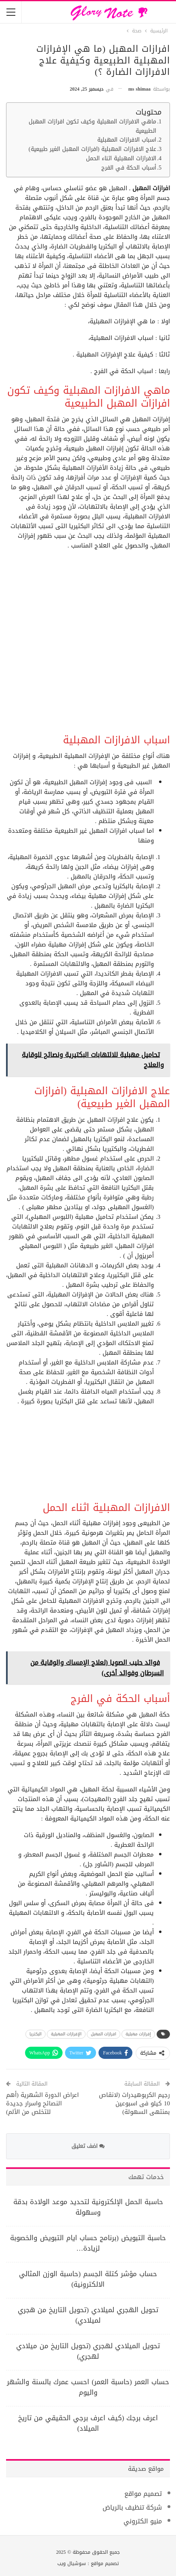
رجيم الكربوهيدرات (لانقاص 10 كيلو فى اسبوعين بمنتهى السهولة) (134, 2103)
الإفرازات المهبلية (66, 2034)
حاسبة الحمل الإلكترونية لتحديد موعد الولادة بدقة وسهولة (88, 2207)
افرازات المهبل (103, 2034)
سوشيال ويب (71, 2563)
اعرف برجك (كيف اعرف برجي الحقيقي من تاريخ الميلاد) (88, 2423)
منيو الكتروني (143, 2521)
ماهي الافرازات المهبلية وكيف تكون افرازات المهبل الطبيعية (92, 126)
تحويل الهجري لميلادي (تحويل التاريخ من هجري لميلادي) (88, 2315)
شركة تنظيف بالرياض (132, 2507)
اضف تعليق (88, 2146)
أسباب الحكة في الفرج (128, 168)
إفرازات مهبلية (138, 2034)
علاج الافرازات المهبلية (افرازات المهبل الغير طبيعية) (93, 149)
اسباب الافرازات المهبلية (126, 140)
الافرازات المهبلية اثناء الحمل (121, 158)
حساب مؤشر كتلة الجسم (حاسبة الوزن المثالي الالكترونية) (88, 2279)
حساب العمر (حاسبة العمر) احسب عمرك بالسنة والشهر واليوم (88, 2387)
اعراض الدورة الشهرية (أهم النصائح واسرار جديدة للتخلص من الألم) (42, 2103)
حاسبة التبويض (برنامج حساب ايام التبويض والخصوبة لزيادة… (88, 2243)
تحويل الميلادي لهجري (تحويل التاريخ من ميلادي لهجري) (88, 2351)
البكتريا (35, 2034)
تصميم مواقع (143, 2493)
